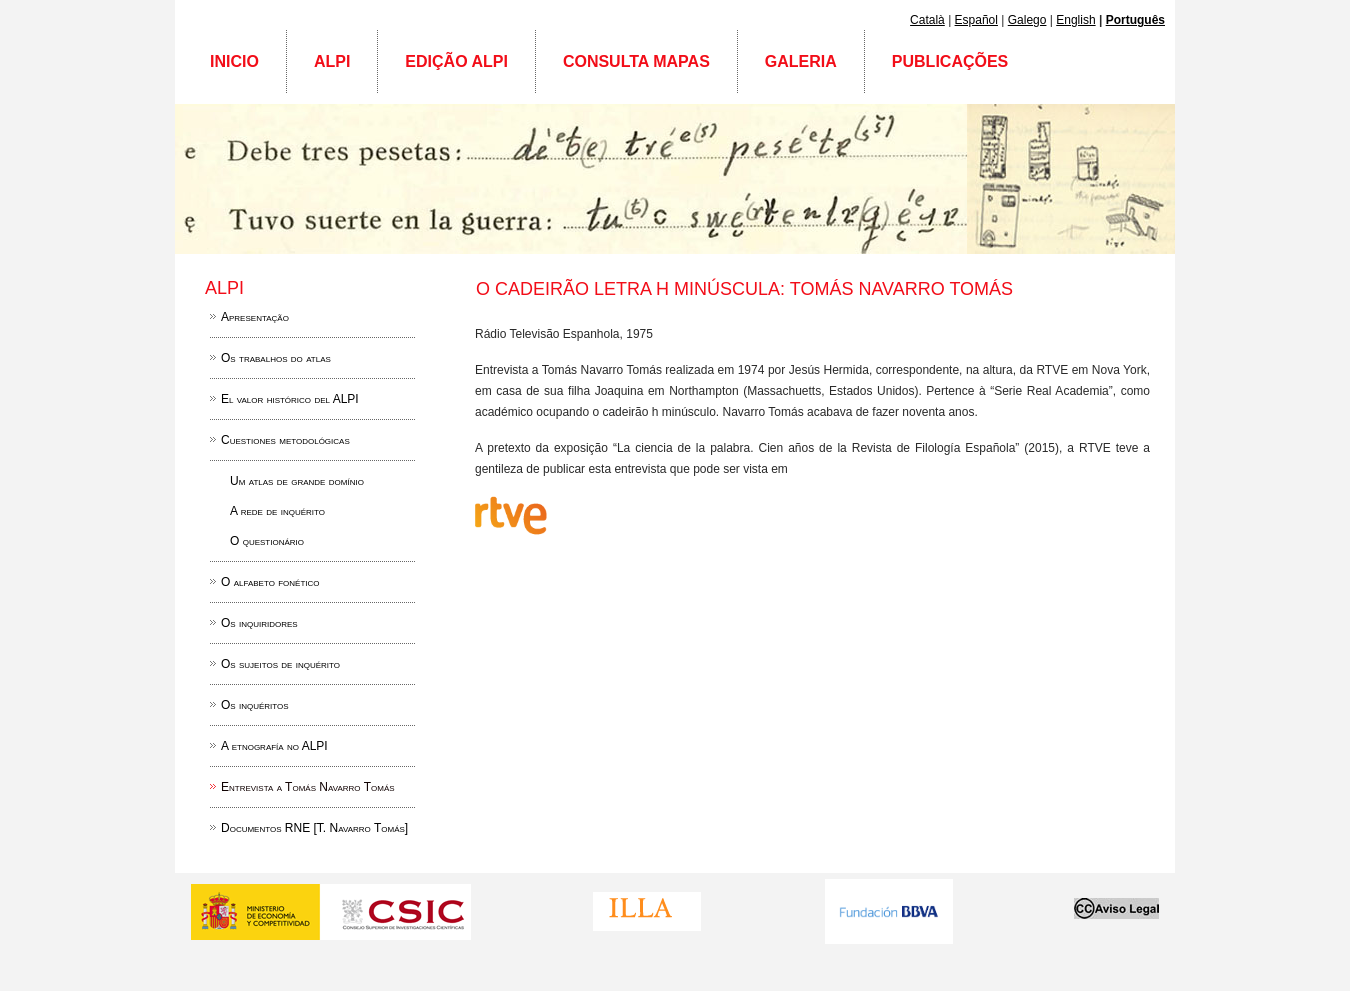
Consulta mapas (636, 61)
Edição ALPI (456, 61)
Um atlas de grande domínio (297, 481)
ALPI (332, 61)
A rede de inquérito (277, 511)
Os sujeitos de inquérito (280, 664)
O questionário (267, 541)
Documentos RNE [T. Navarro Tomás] (314, 828)
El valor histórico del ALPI (290, 399)
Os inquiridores (259, 623)
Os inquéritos (255, 705)
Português (1135, 20)
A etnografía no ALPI (274, 746)
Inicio (234, 61)
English (1075, 20)
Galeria (801, 61)
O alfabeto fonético (270, 582)
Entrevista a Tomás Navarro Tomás (308, 787)
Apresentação (255, 317)
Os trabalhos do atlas (276, 358)
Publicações (950, 61)
